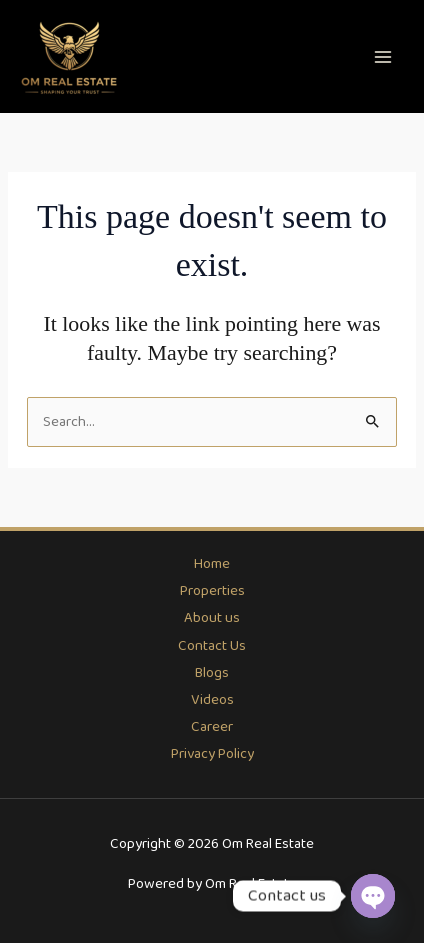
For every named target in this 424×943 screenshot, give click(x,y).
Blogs (212, 673)
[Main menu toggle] (383, 57)
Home (212, 564)
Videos (212, 700)
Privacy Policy (212, 754)
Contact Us (212, 646)
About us (212, 618)
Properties (212, 591)
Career (212, 727)
